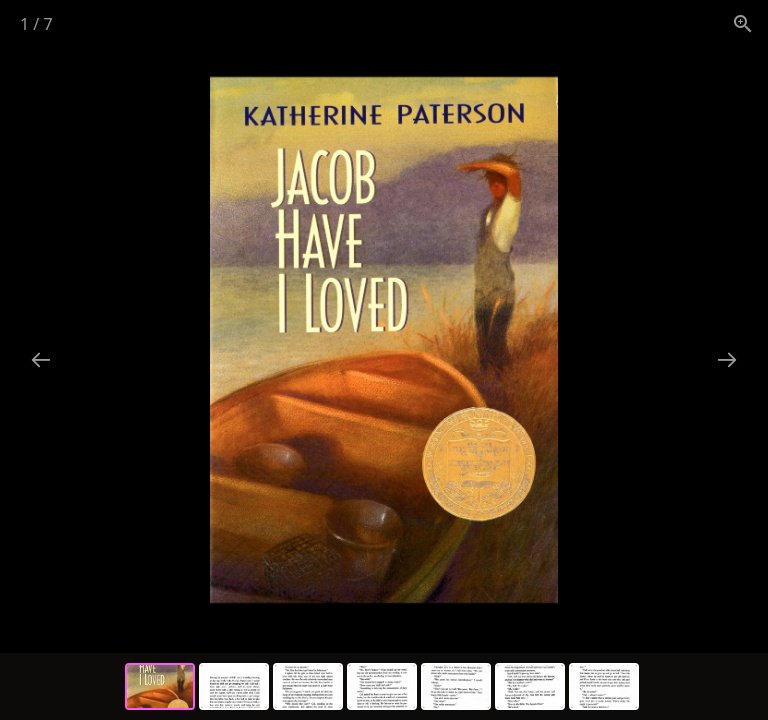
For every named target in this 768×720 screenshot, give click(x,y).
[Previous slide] (41, 359)
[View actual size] (743, 23)
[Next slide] (727, 359)
